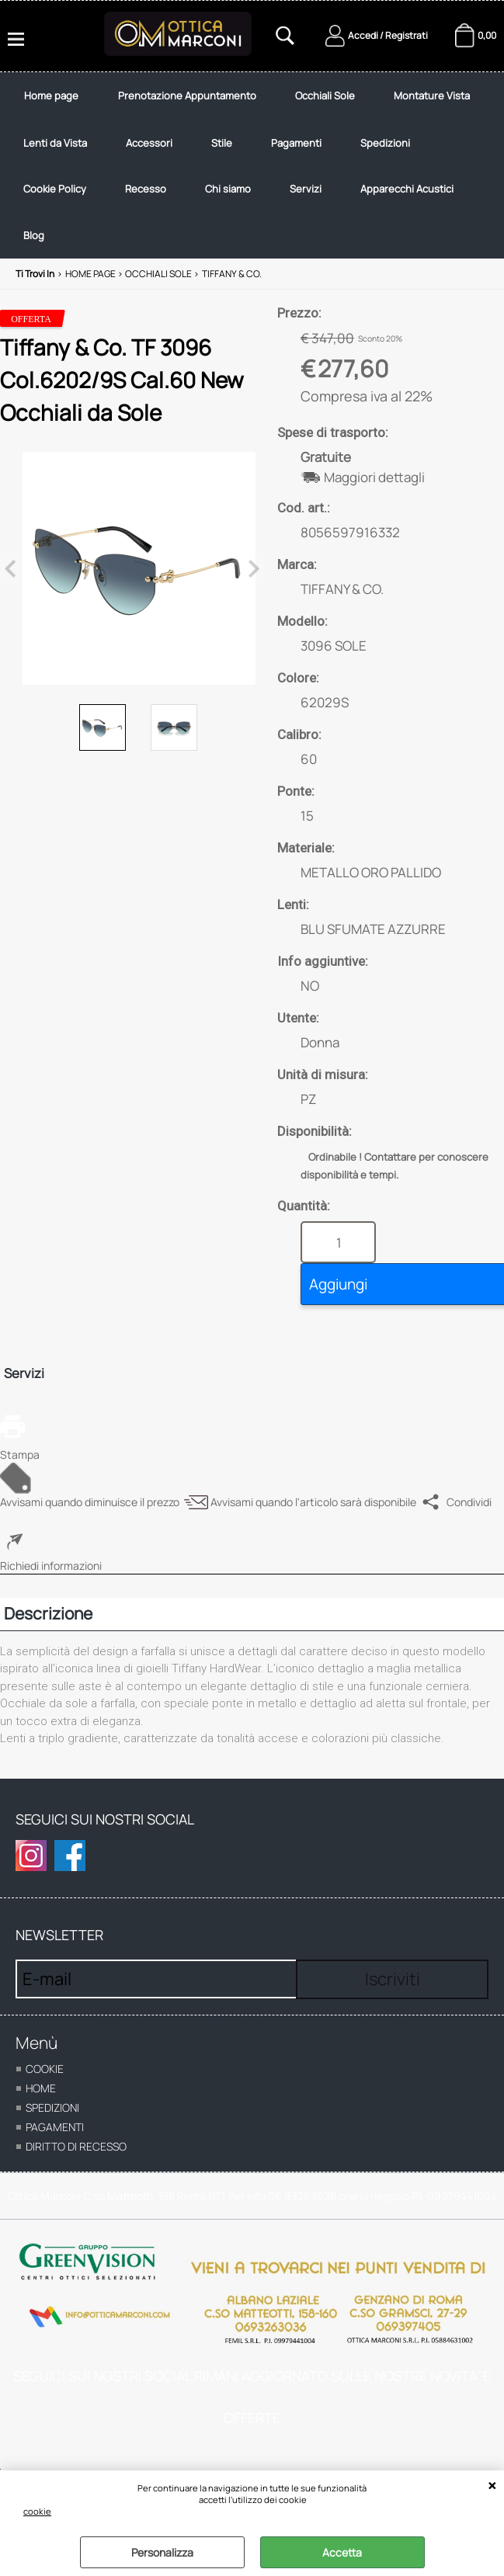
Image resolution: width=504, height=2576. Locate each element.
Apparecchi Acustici (407, 189)
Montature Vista (432, 95)
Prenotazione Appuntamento (187, 95)
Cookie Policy (54, 189)
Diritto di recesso (76, 2146)
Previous (10, 568)
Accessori (149, 143)
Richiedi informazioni (51, 1565)
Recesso (145, 189)
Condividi (469, 1502)
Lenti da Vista (55, 143)
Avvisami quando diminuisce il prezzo (89, 1502)
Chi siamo (228, 189)
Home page (51, 95)
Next (254, 568)
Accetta (342, 2552)
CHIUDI (492, 2486)
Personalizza (162, 2552)
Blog (33, 235)
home (41, 2088)
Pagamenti (296, 143)
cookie (37, 2511)
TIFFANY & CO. (342, 589)
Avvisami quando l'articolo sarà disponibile (313, 1502)
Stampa (20, 1454)
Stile (221, 143)
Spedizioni (385, 143)
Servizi (306, 189)
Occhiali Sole (325, 95)
